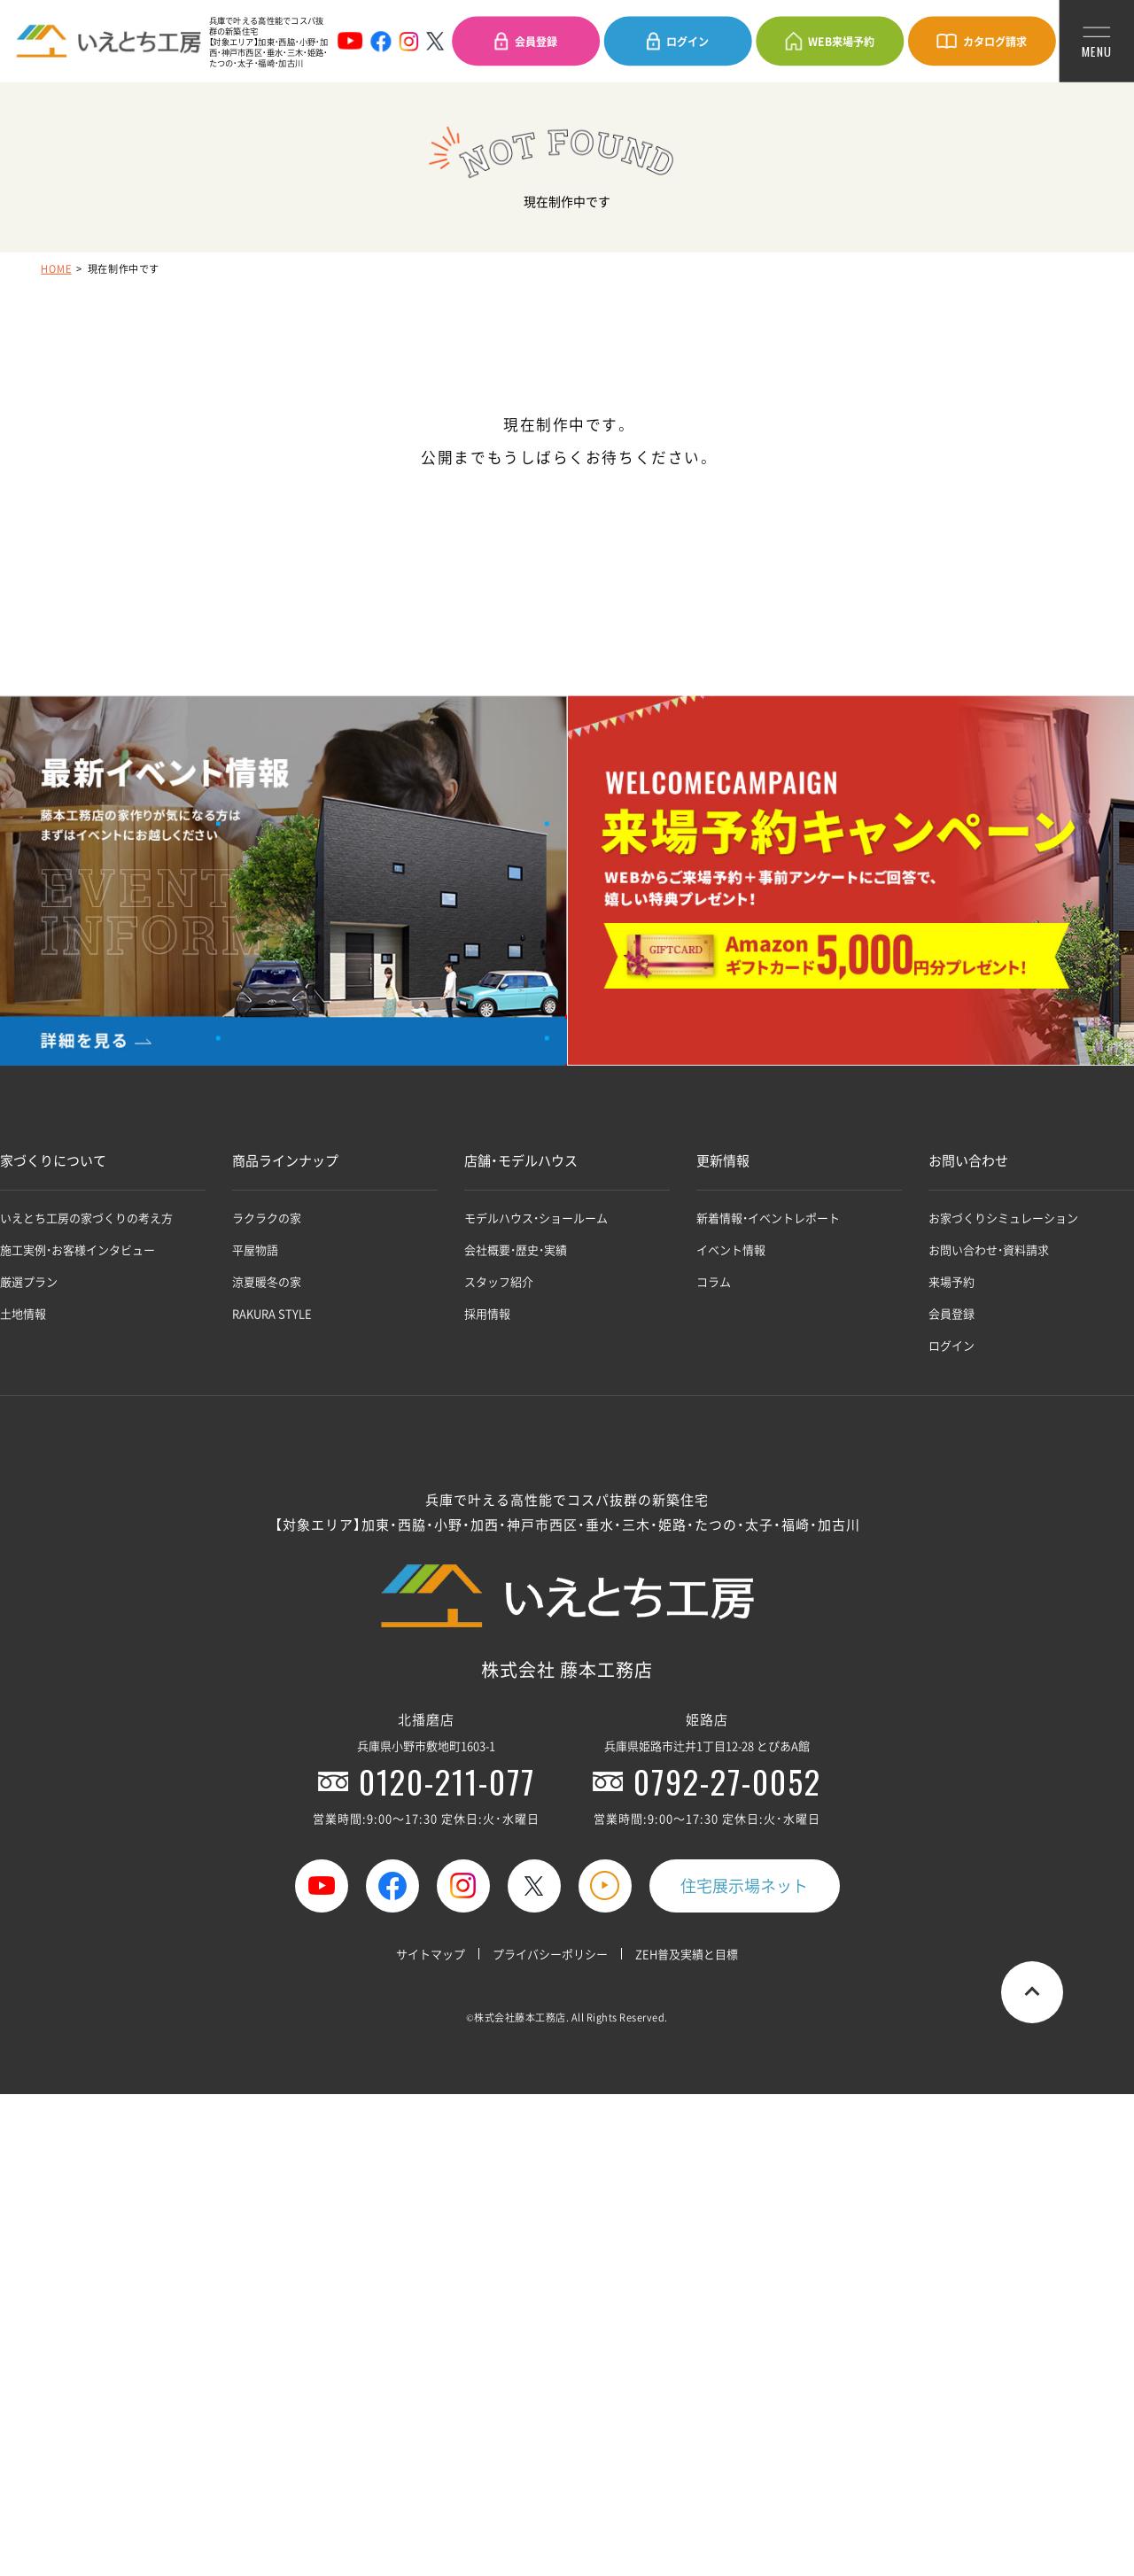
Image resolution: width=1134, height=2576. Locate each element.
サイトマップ (430, 1953)
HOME (56, 267)
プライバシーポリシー (550, 1953)
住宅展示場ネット (744, 1885)
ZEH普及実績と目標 (686, 1953)
